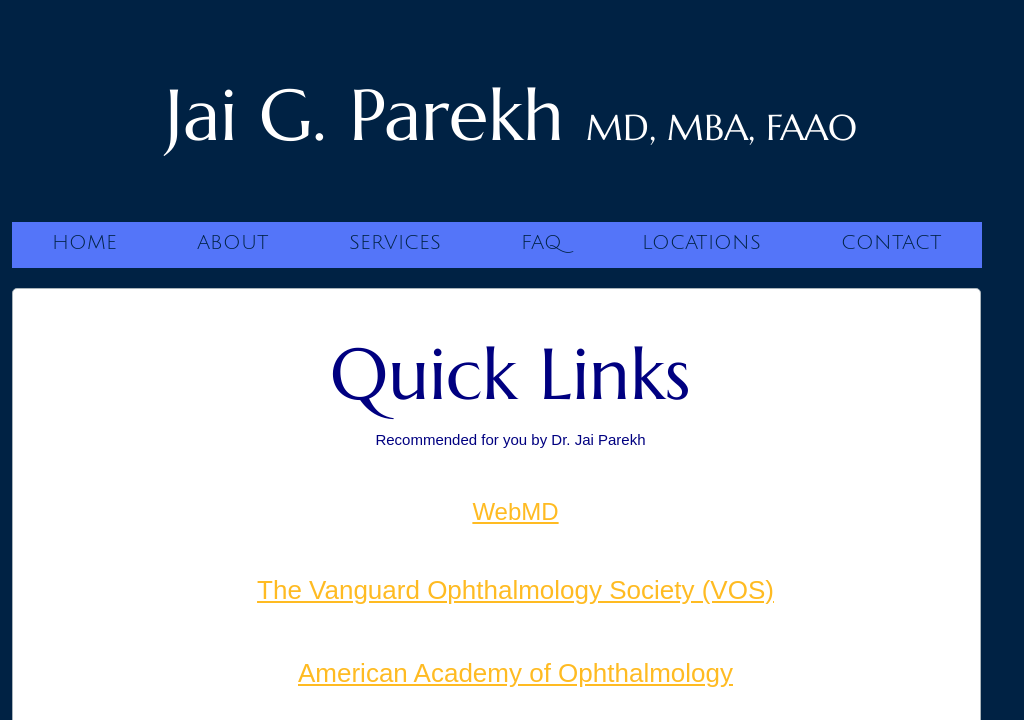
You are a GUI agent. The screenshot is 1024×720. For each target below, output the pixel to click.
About (233, 243)
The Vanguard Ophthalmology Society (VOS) (515, 590)
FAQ (541, 243)
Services (395, 243)
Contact (891, 243)
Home (84, 243)
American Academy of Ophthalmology (515, 673)
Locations (701, 243)
